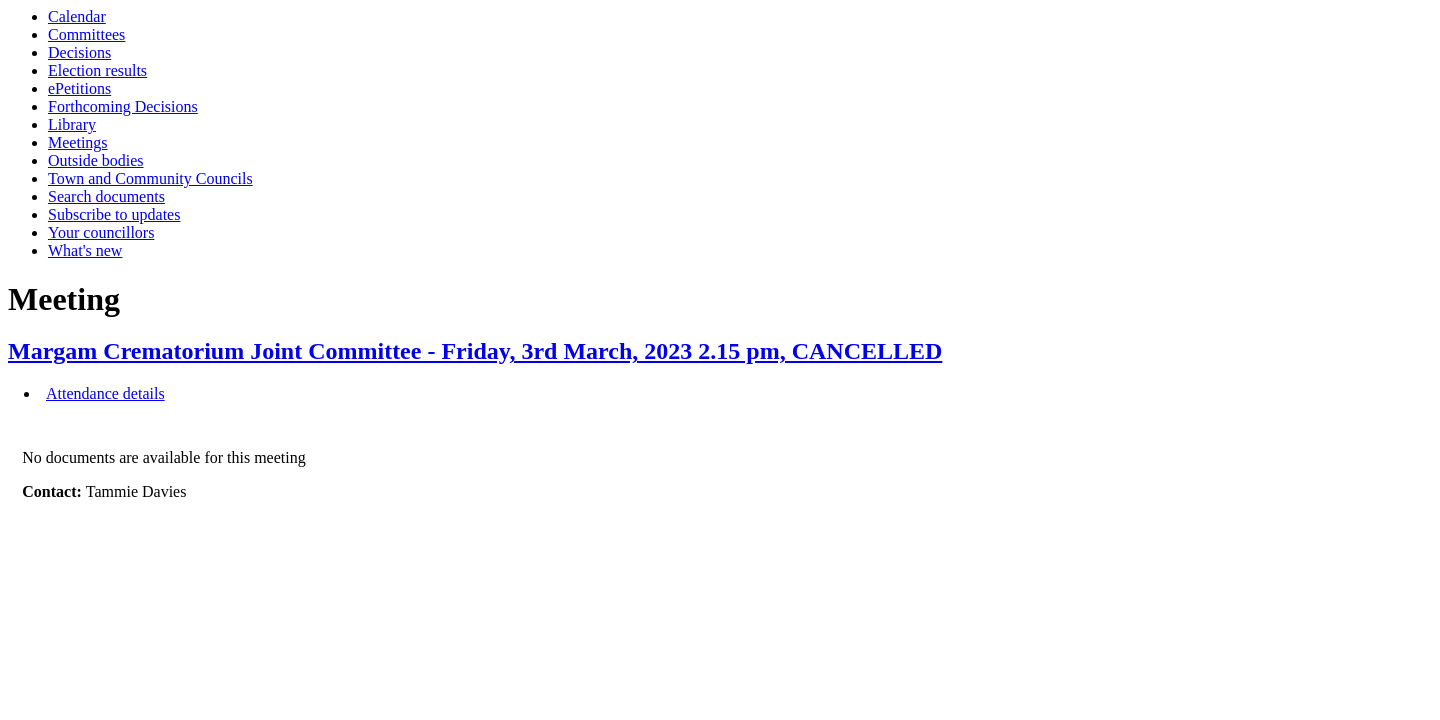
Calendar (77, 16)
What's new (85, 250)
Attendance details (105, 393)
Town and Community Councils (150, 178)
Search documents (106, 196)
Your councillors (101, 232)
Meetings (78, 142)
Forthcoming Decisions (123, 106)
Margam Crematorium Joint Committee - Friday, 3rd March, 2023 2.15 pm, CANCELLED (475, 351)
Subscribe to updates (114, 214)
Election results (97, 70)
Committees (86, 34)
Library (72, 124)
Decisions (79, 52)
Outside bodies (96, 160)
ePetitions (79, 88)
